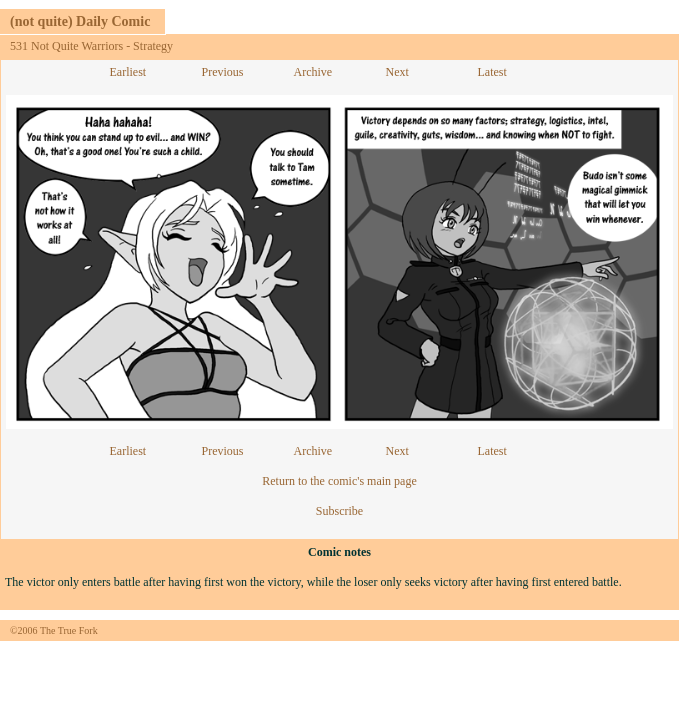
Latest (492, 72)
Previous (223, 72)
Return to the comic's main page (339, 481)
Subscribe (339, 511)
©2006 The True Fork (54, 630)
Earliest (128, 72)
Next (397, 72)
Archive (313, 72)
